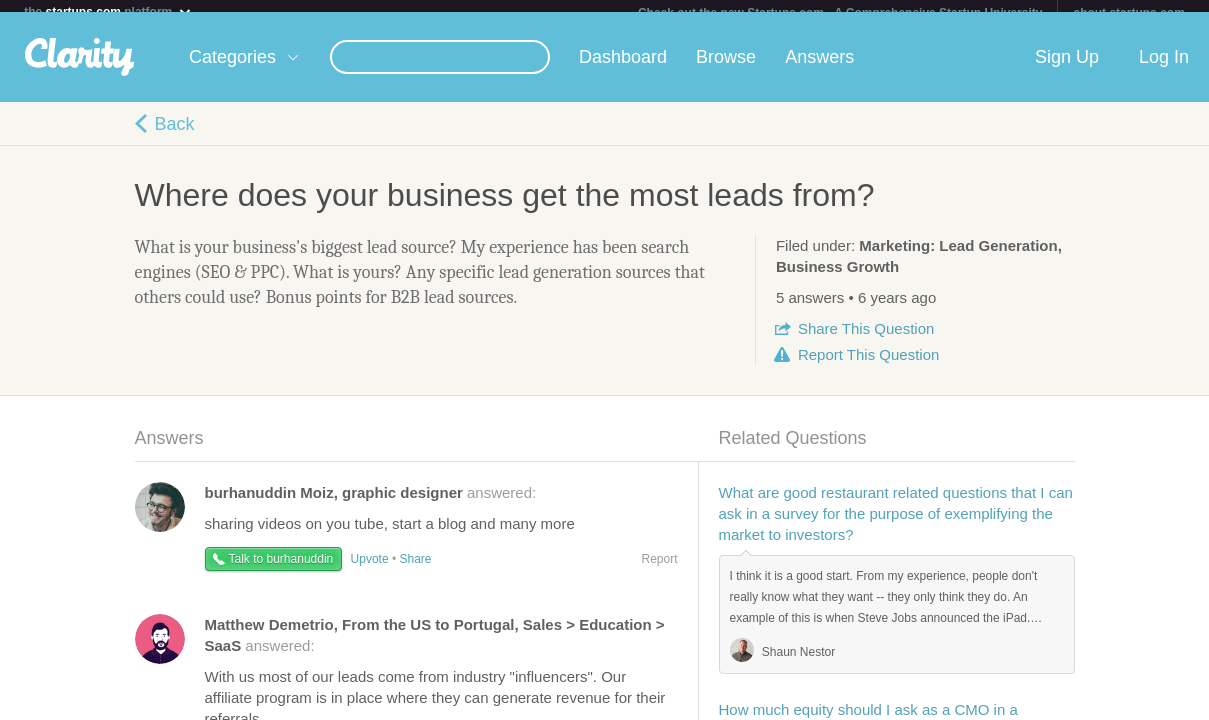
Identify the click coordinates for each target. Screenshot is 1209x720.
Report (868, 366)
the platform (108, 11)
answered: (371, 504)
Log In (1164, 69)
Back (175, 136)
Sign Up (1067, 69)
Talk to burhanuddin (281, 571)
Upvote (370, 571)
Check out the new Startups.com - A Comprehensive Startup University (840, 13)
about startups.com (1128, 13)
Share (866, 340)
